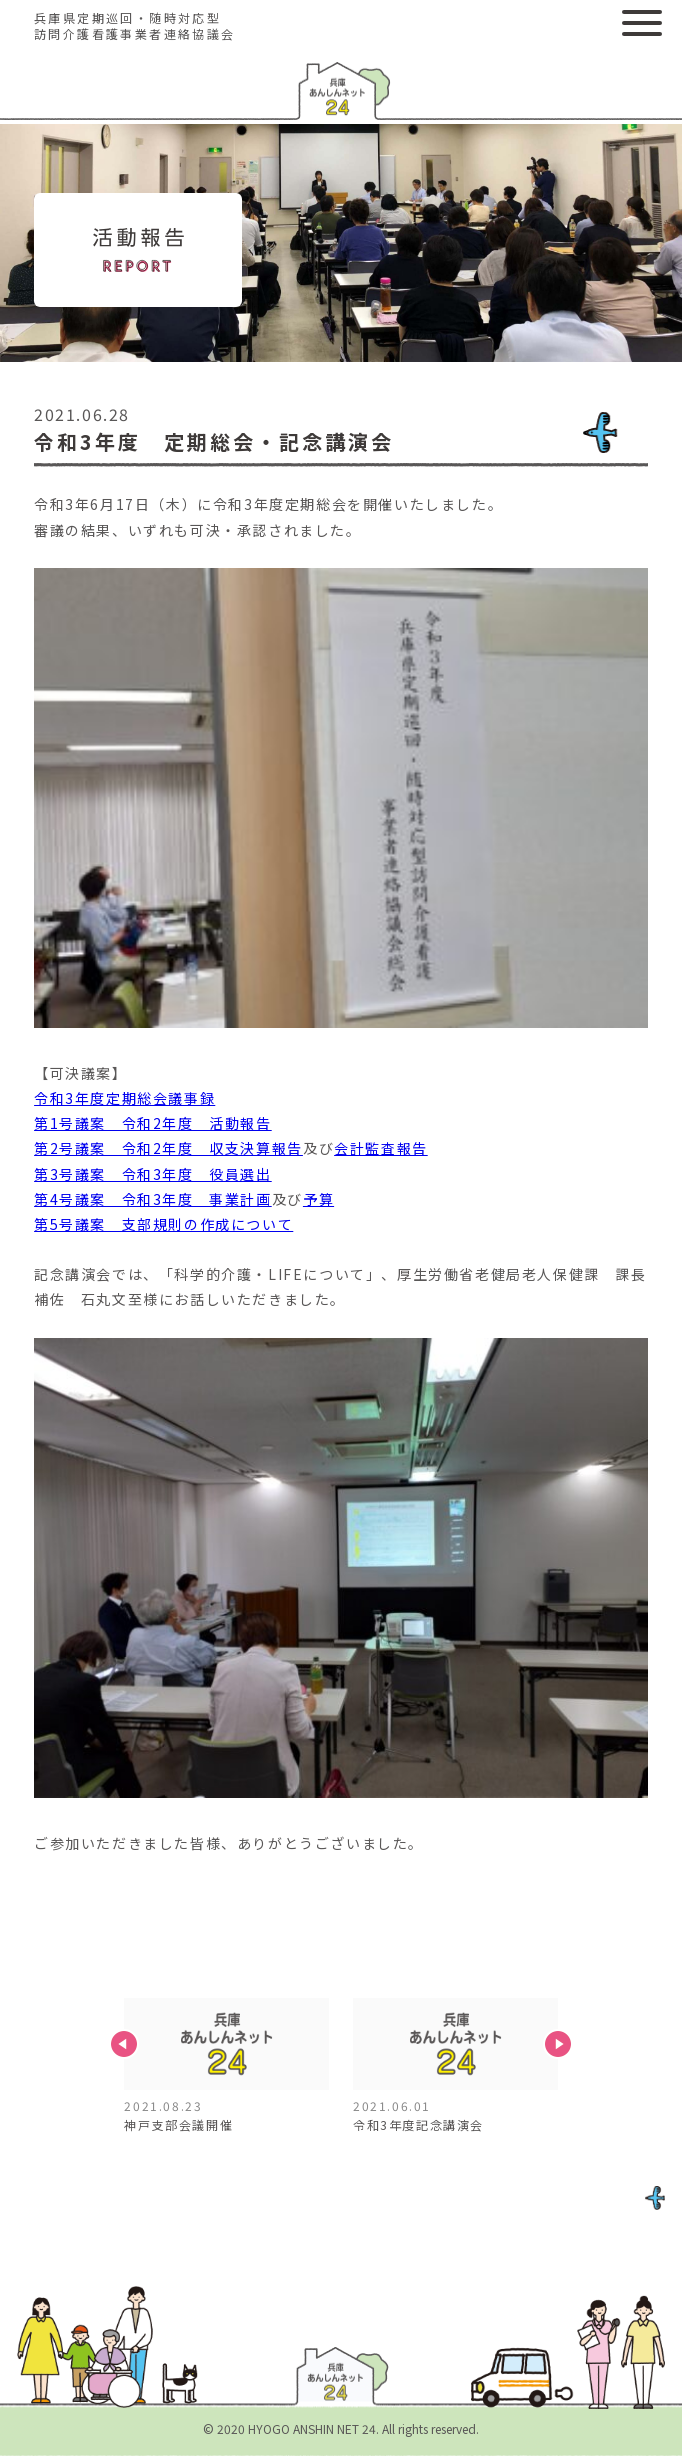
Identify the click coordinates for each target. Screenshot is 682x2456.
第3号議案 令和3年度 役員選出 (153, 1174)
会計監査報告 (381, 1148)
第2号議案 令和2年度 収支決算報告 (168, 1148)
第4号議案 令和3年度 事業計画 (153, 1199)
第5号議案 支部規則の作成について (163, 1224)
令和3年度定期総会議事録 (124, 1098)
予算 (318, 1199)
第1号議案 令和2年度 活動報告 (153, 1123)
